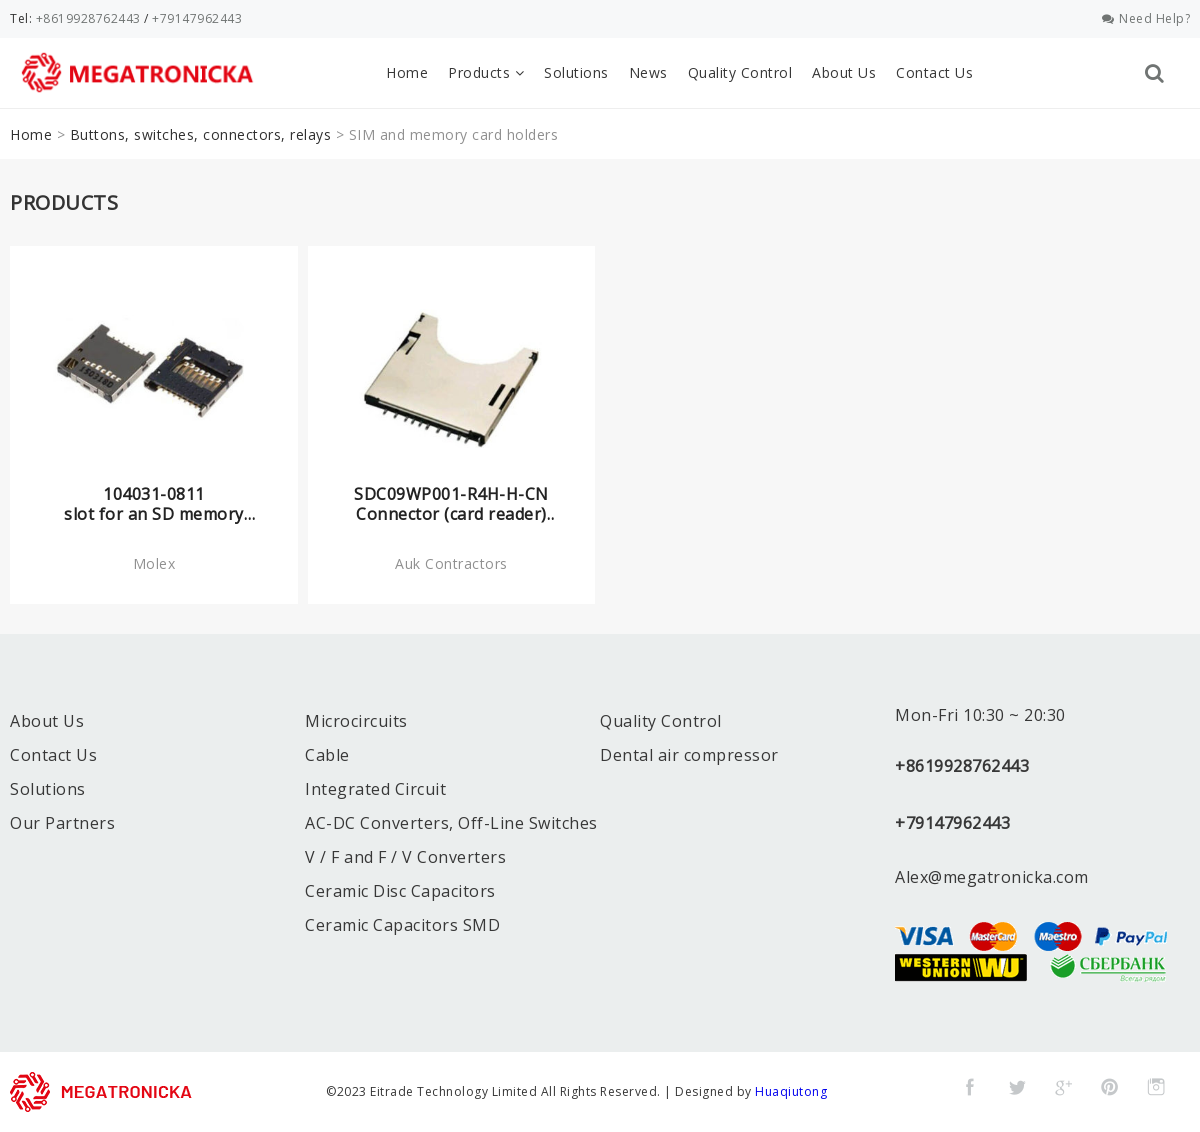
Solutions (576, 72)
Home (407, 72)
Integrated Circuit (375, 789)
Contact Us (934, 72)
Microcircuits (356, 721)
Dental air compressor (689, 755)
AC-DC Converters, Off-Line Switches (451, 823)
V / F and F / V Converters (405, 857)
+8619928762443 (88, 18)
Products (486, 72)
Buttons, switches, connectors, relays (201, 134)
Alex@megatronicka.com (992, 877)
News (648, 72)
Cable (327, 755)
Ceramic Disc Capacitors (400, 891)
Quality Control (740, 72)
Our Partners (62, 823)
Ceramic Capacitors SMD (402, 925)
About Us (844, 72)
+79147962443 (197, 18)
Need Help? (1146, 18)
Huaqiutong (791, 1091)
